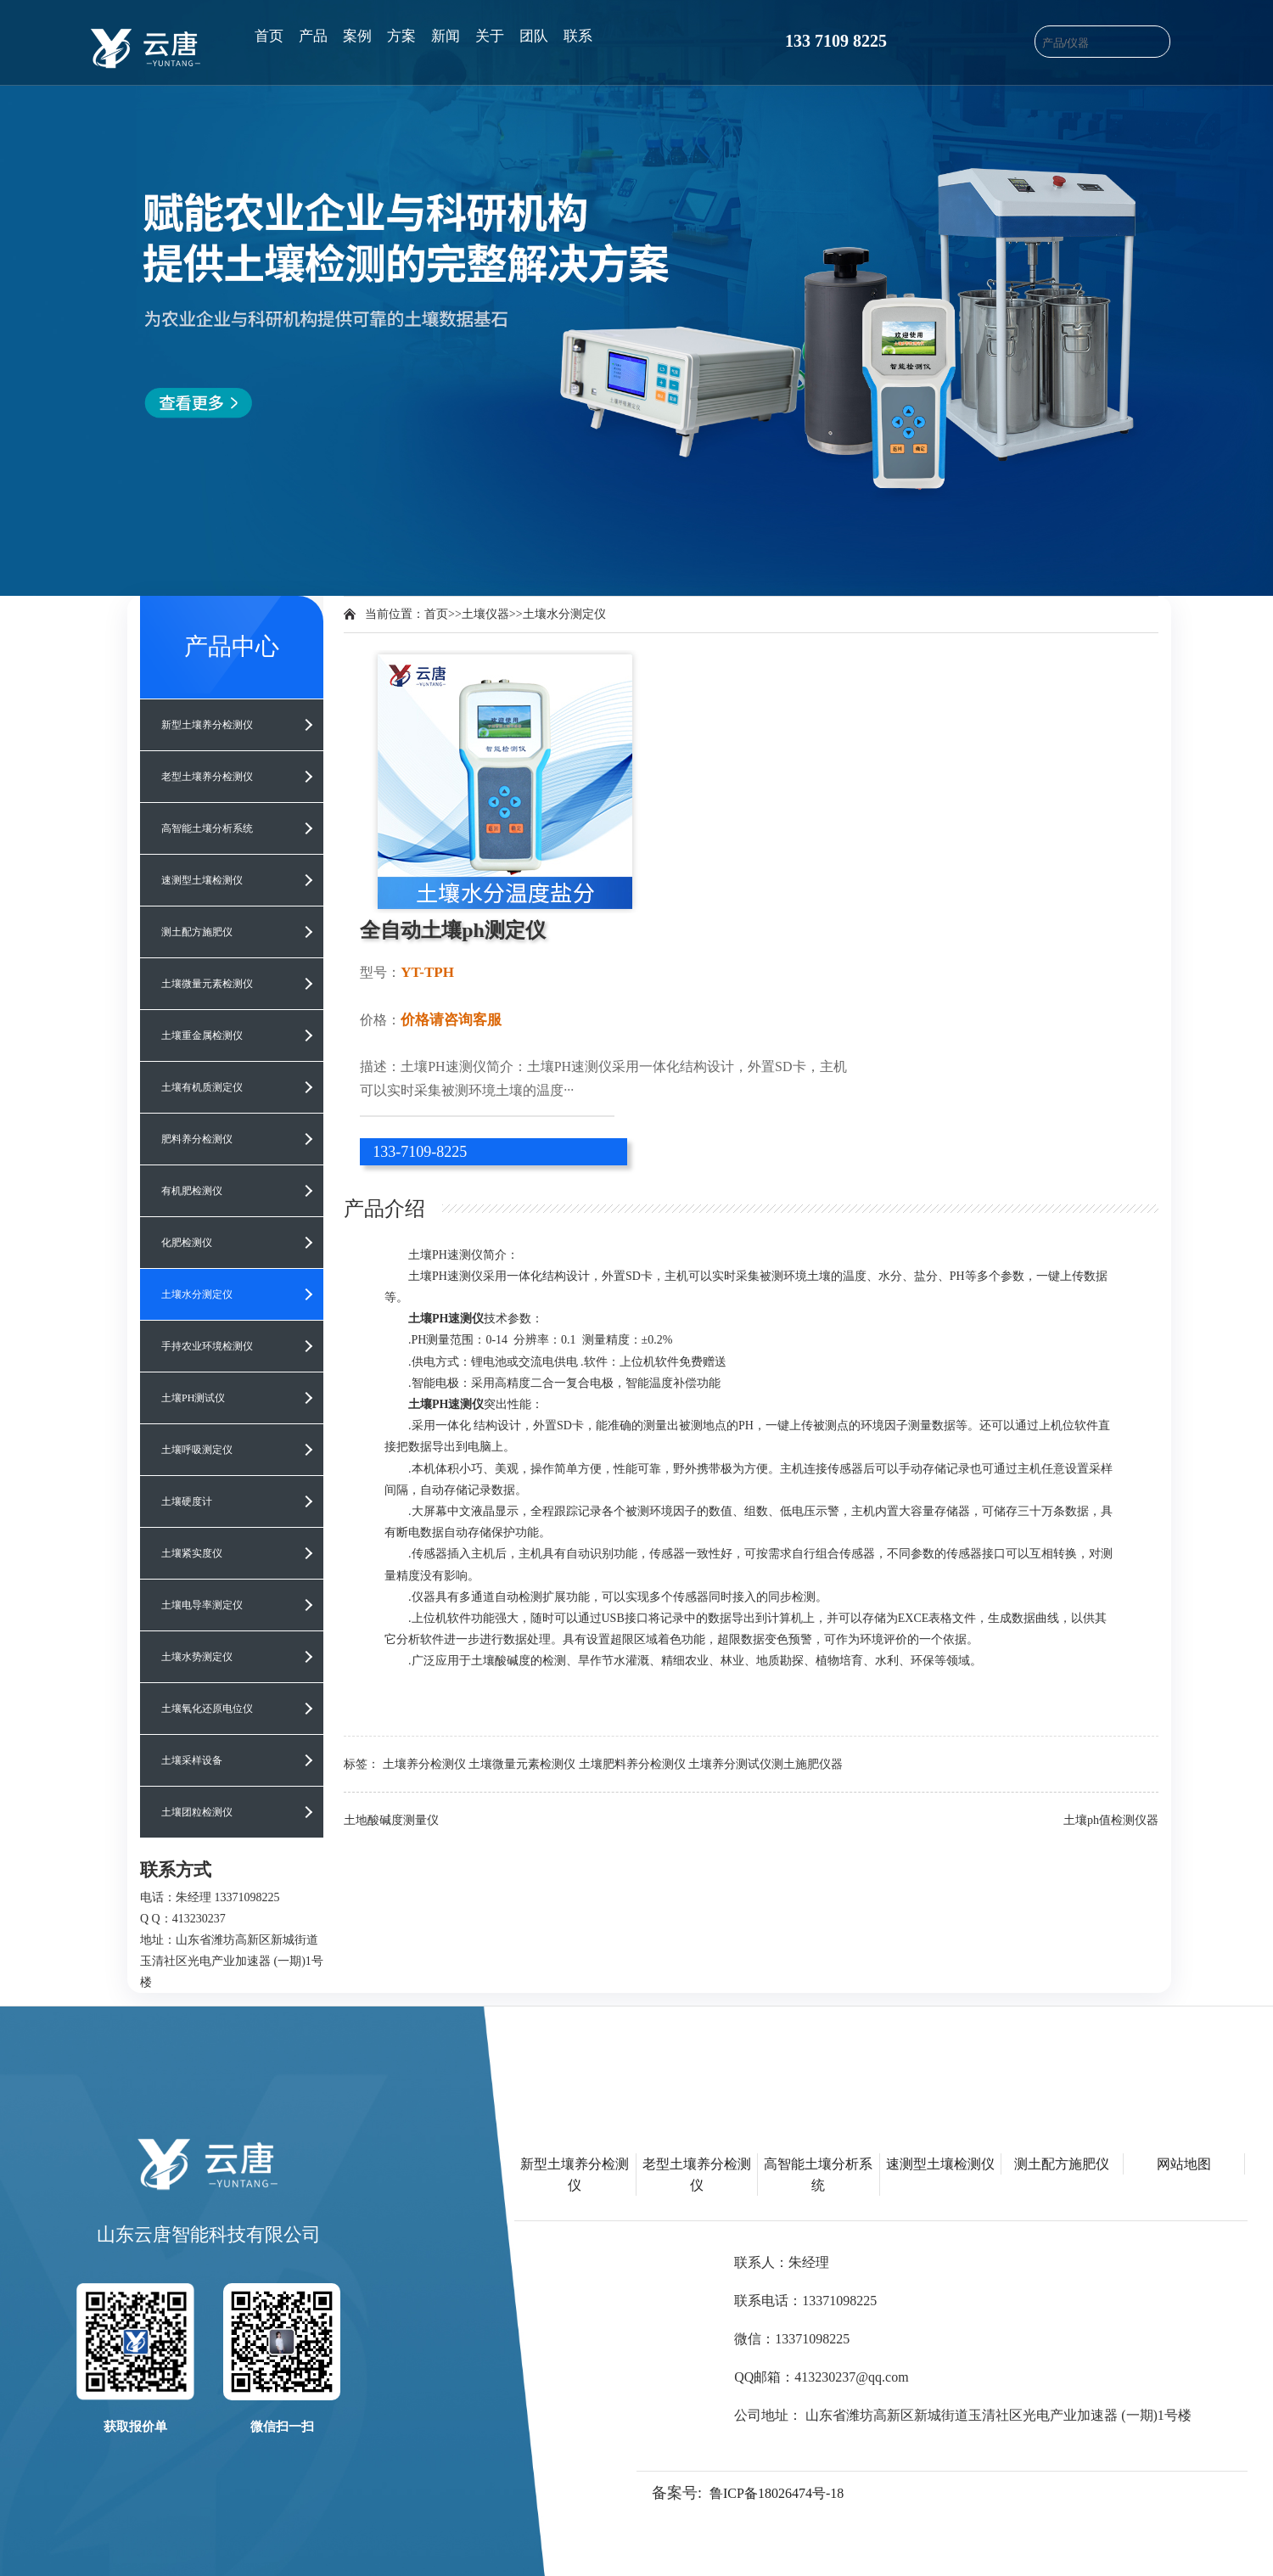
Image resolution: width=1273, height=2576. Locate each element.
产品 (313, 36)
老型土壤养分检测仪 (207, 777)
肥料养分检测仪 (197, 1139)
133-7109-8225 (420, 1151)
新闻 (445, 36)
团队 (533, 36)
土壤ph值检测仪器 (1110, 1820)
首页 (269, 36)
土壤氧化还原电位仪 (207, 1709)
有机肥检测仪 (191, 1191)
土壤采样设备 (191, 1760)
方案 (401, 36)
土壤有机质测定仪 (202, 1087)
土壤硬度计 (186, 1501)
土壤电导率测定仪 (202, 1605)
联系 (578, 36)
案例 (357, 36)
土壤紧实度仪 (191, 1553)
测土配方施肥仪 (197, 932)
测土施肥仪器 (807, 1764)
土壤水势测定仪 (197, 1657)
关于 (489, 36)
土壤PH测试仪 (193, 1398)
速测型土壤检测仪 (202, 880)
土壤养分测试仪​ (729, 1764)
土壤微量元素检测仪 (207, 984)
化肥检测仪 (186, 1243)
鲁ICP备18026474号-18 (776, 2493)
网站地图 (1184, 2164)
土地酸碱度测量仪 (391, 1820)
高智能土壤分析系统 (207, 828)
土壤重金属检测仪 (202, 1035)
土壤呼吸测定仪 (197, 1450)
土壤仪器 (485, 614)
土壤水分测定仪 (197, 1294)
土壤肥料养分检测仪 (632, 1764)
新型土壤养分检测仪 (207, 725)
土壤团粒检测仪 (197, 1812)
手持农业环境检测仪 (207, 1346)
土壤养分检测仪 (424, 1764)
